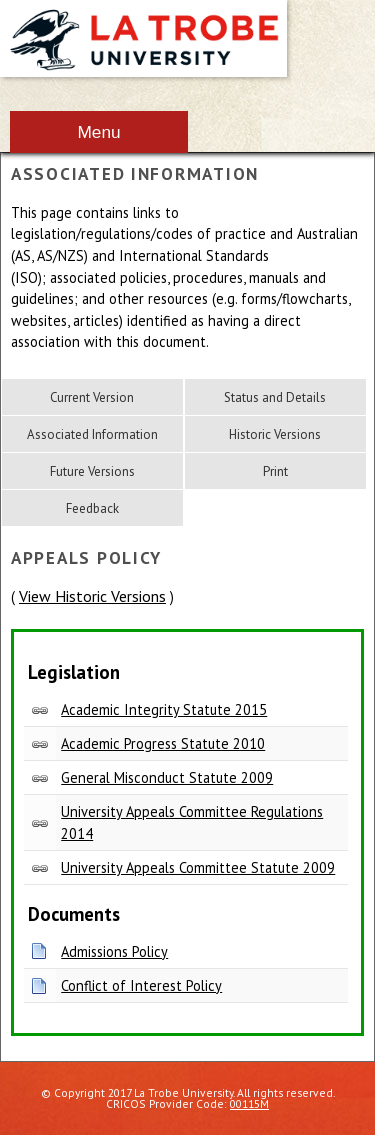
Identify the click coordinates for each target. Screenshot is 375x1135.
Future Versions (92, 471)
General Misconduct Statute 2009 (167, 777)
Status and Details (275, 397)
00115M (249, 1103)
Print (275, 471)
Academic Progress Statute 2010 (163, 743)
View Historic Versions (92, 596)
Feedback (92, 508)
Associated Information (92, 434)
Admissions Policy (114, 951)
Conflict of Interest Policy (141, 985)
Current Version (92, 397)
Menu (98, 132)
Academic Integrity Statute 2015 (164, 709)
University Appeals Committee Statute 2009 (198, 867)
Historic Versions (275, 434)
